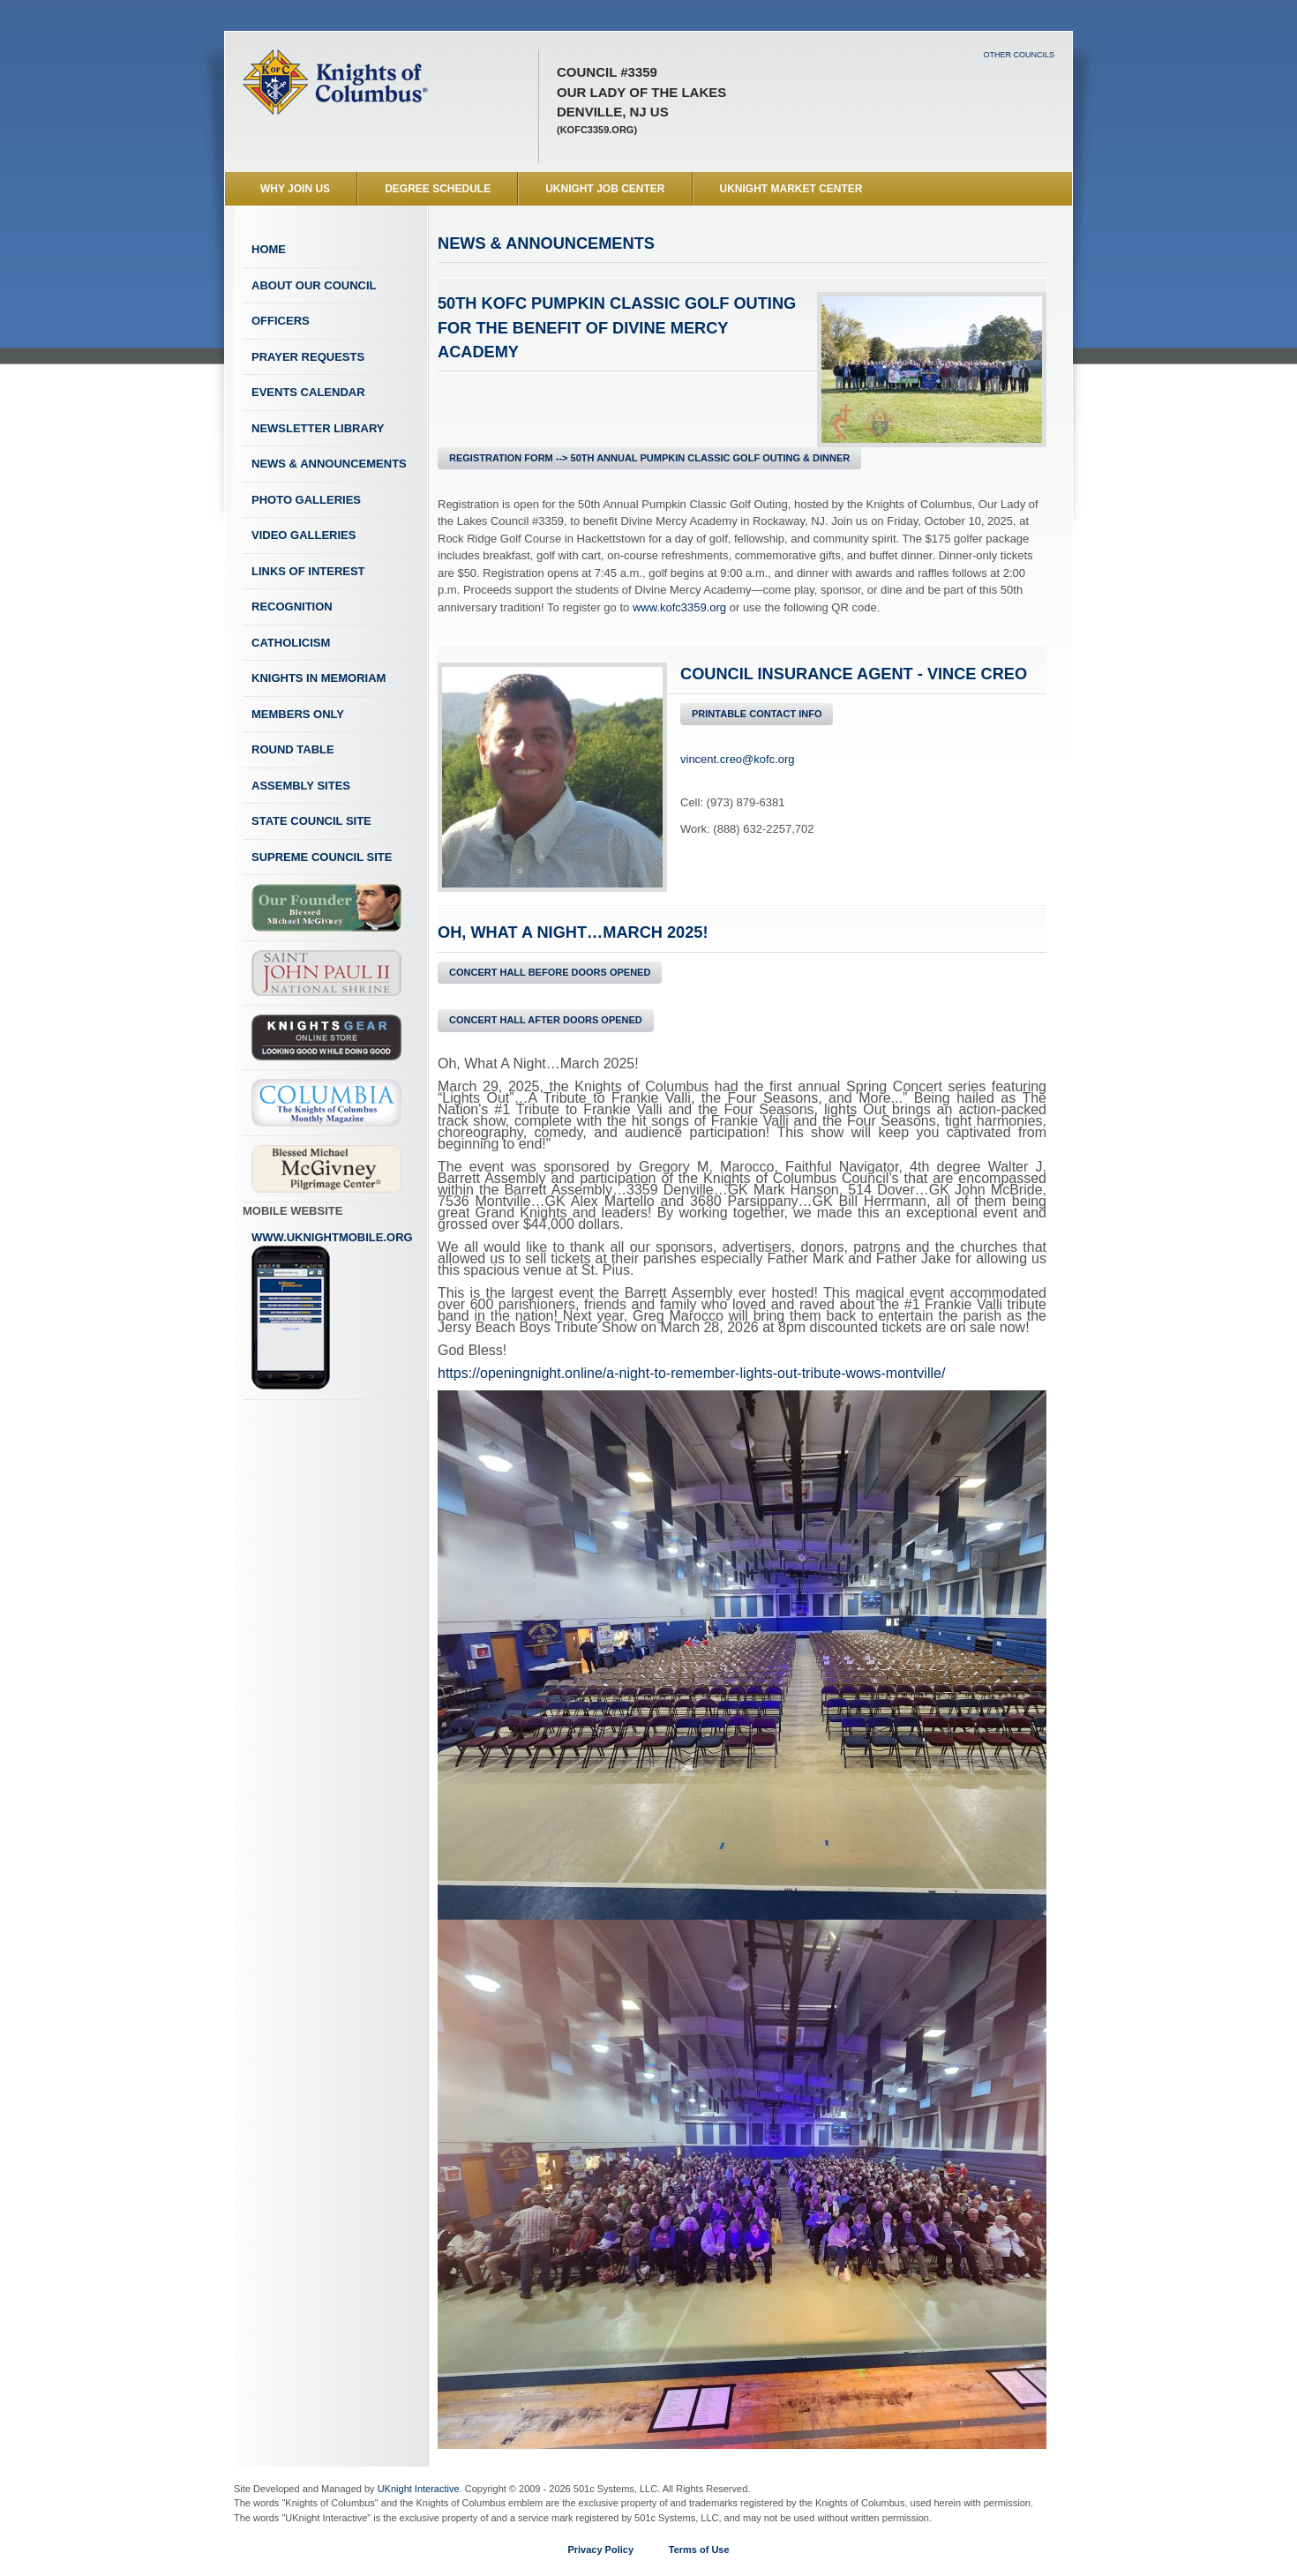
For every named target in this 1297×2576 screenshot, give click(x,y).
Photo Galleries (306, 499)
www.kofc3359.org (679, 607)
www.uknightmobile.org (332, 1311)
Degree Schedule (438, 189)
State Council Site (311, 820)
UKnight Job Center (604, 189)
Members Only (297, 714)
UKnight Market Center (791, 189)
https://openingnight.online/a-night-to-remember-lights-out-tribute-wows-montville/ (691, 1373)
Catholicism (290, 642)
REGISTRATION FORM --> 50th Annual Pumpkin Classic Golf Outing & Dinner (649, 458)
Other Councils (1018, 54)
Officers (280, 320)
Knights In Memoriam (318, 678)
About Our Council (314, 285)
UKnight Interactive (419, 2488)
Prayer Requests (307, 356)
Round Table (292, 749)
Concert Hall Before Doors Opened (549, 972)
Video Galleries (303, 535)
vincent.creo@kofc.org (737, 759)
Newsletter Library (317, 428)
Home (268, 249)
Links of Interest (308, 571)
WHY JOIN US (295, 189)
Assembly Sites (300, 785)
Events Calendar (308, 392)
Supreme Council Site (321, 857)
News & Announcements (329, 463)
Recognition (292, 606)
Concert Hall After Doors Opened (545, 1020)
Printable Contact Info (756, 713)
